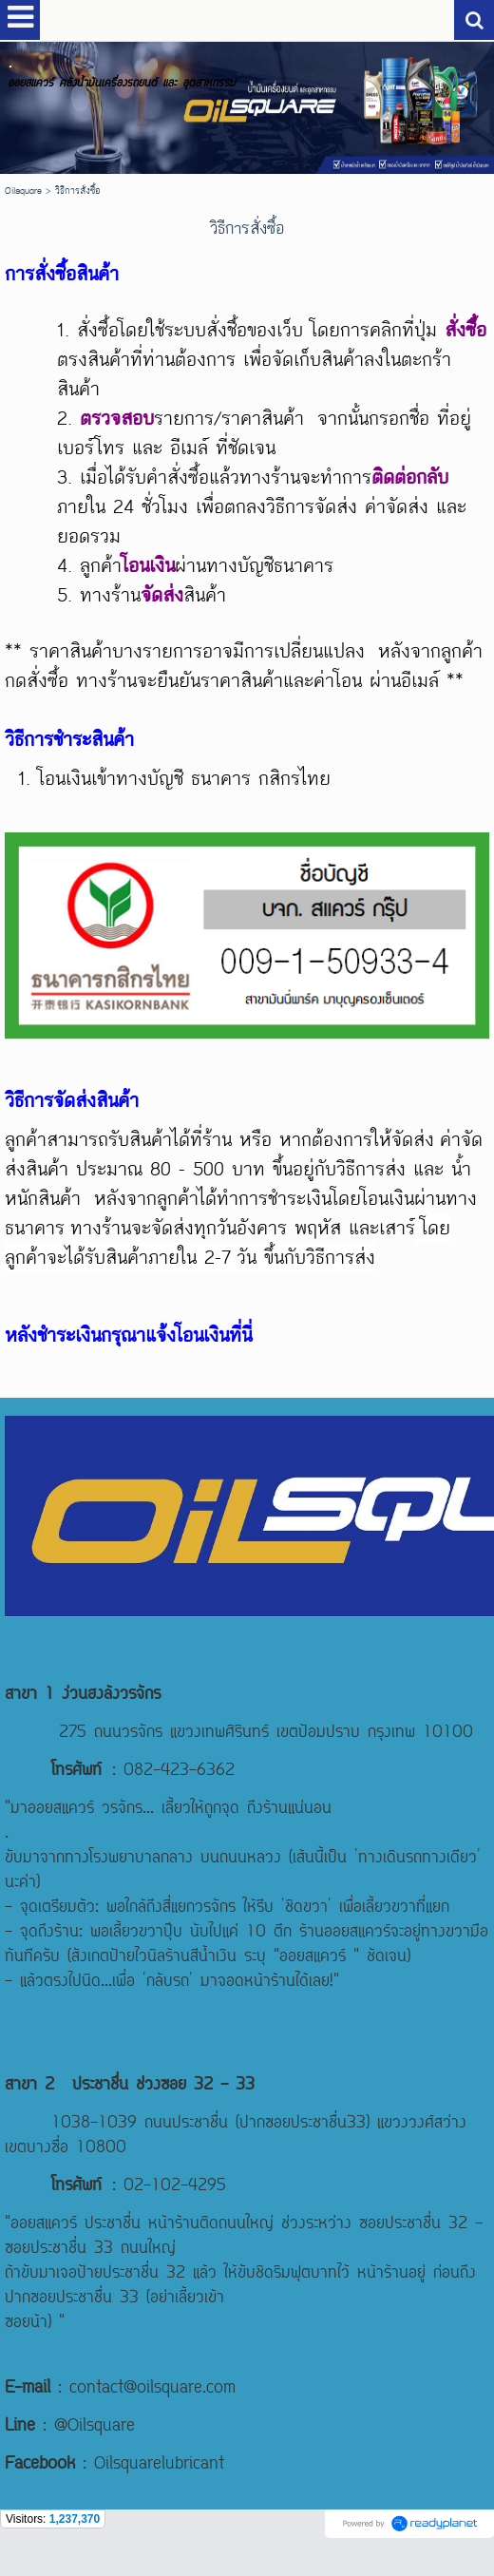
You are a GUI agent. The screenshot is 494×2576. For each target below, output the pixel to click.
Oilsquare (23, 191)
